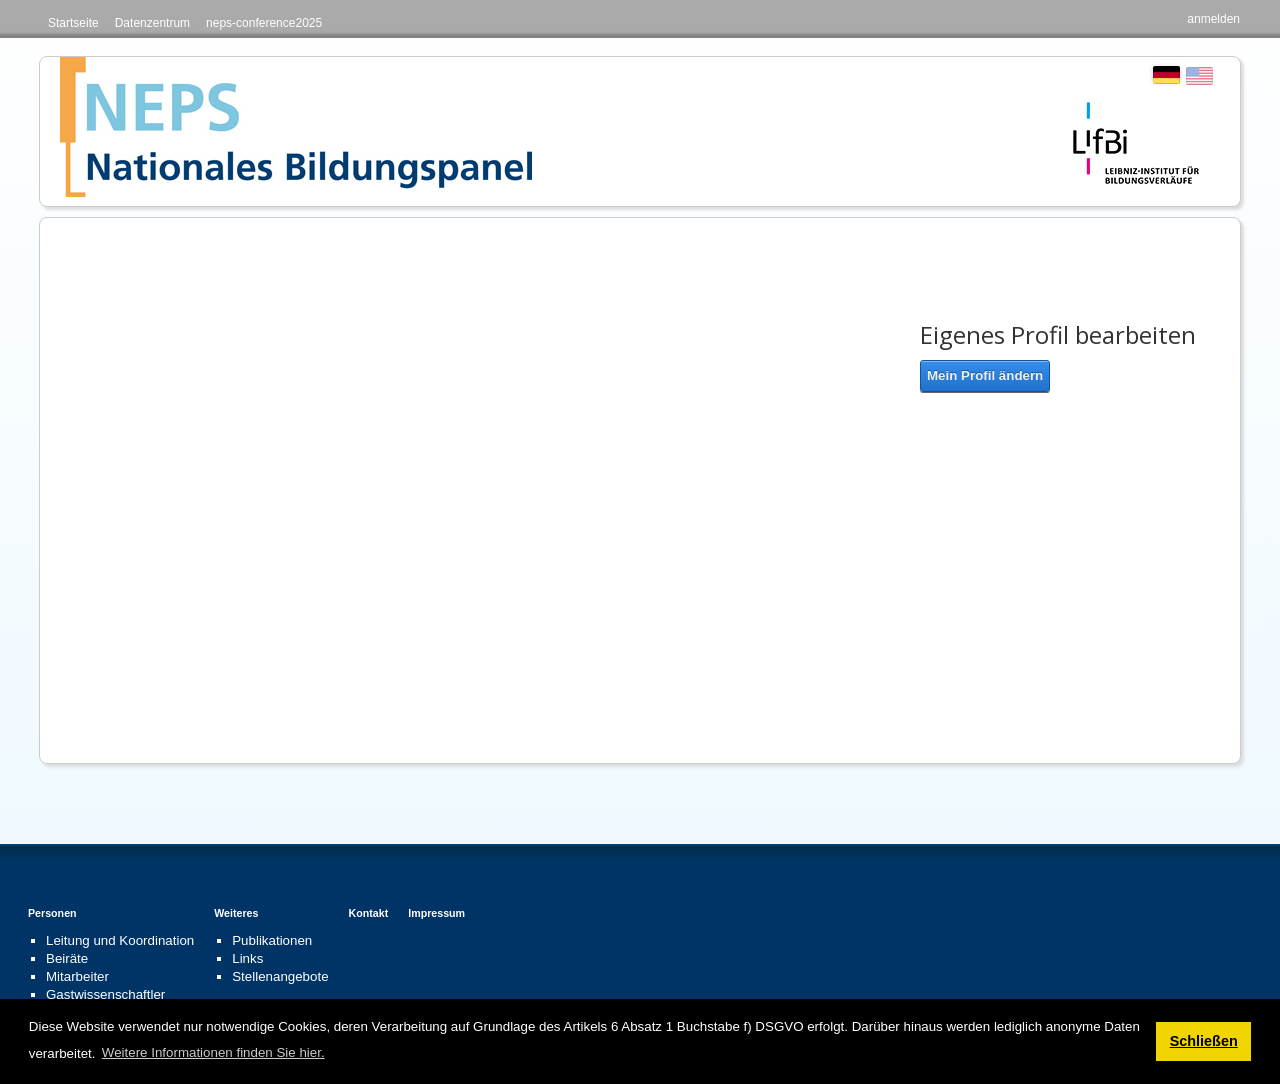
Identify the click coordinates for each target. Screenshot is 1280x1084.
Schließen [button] (1204, 1041)
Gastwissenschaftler (105, 994)
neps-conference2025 (264, 23)
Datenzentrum (152, 23)
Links (247, 958)
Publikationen (272, 940)
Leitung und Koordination (120, 940)
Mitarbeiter (77, 976)
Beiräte (67, 958)
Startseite (73, 23)
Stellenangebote (280, 976)
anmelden (1213, 19)
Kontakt (369, 913)
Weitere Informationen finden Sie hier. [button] (213, 1052)
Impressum (436, 913)
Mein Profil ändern (985, 375)
